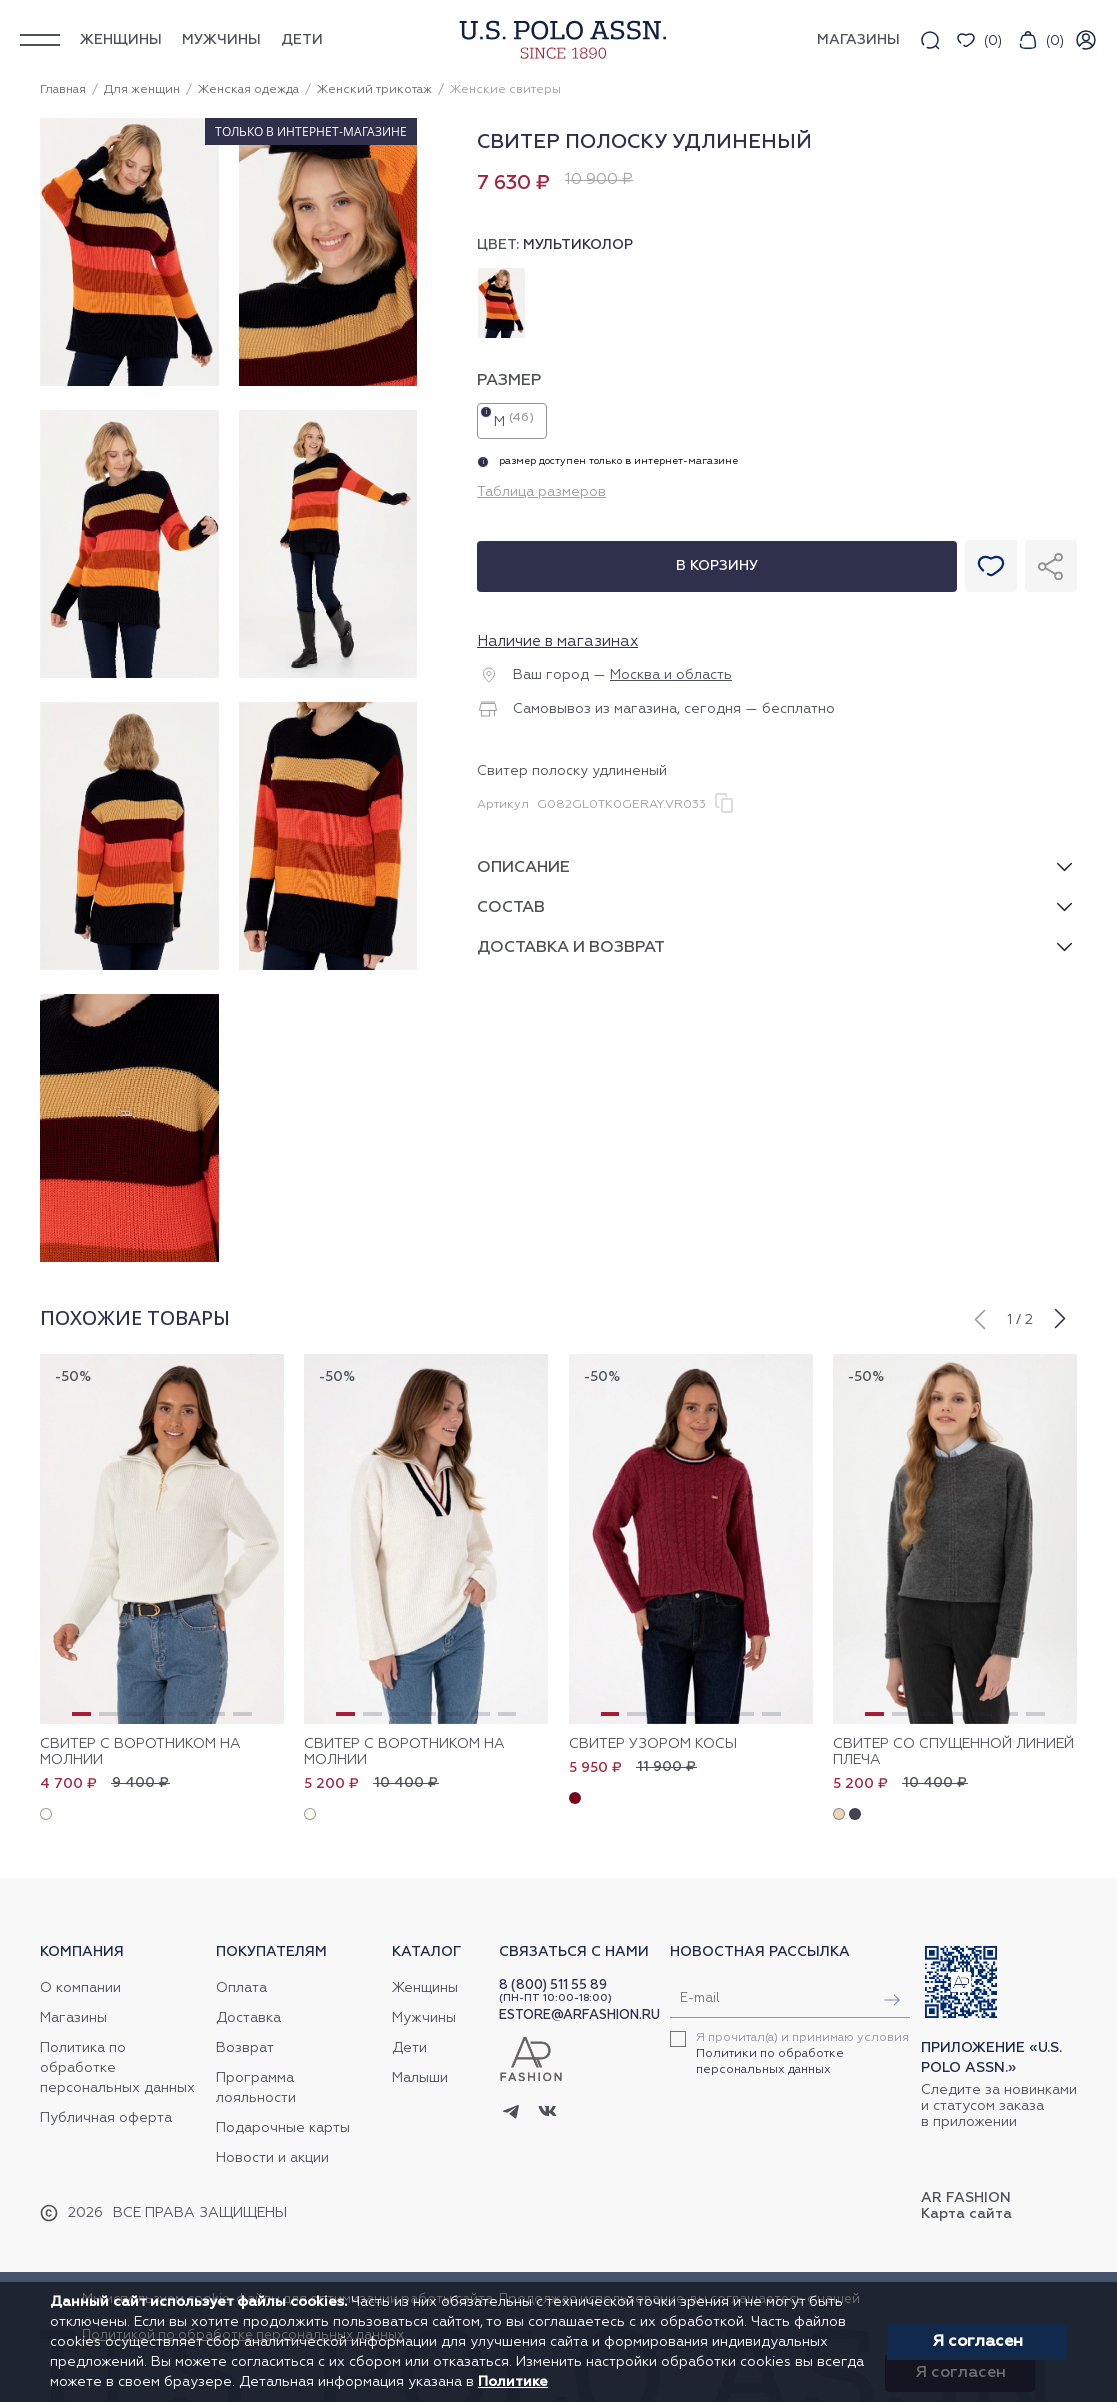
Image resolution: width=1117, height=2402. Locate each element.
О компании (80, 1988)
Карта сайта (966, 2214)
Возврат (245, 2048)
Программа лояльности (256, 2088)
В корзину (717, 566)
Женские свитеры (505, 90)
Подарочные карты (283, 2128)
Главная (63, 90)
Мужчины (221, 40)
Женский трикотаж (374, 90)
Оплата (241, 1988)
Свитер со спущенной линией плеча (953, 1752)
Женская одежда (248, 90)
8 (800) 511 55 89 (553, 1985)
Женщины (121, 40)
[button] (979, 1317)
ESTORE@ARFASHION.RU (579, 2015)
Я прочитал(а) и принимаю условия (802, 2054)
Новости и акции (272, 2158)
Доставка (248, 2018)
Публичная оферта (106, 2118)
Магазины (73, 2018)
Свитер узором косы (653, 1744)
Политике (513, 2382)
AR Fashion (966, 2198)
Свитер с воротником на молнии (140, 1752)
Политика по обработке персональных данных (117, 2068)
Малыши (420, 2078)
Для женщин (142, 90)
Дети (302, 40)
